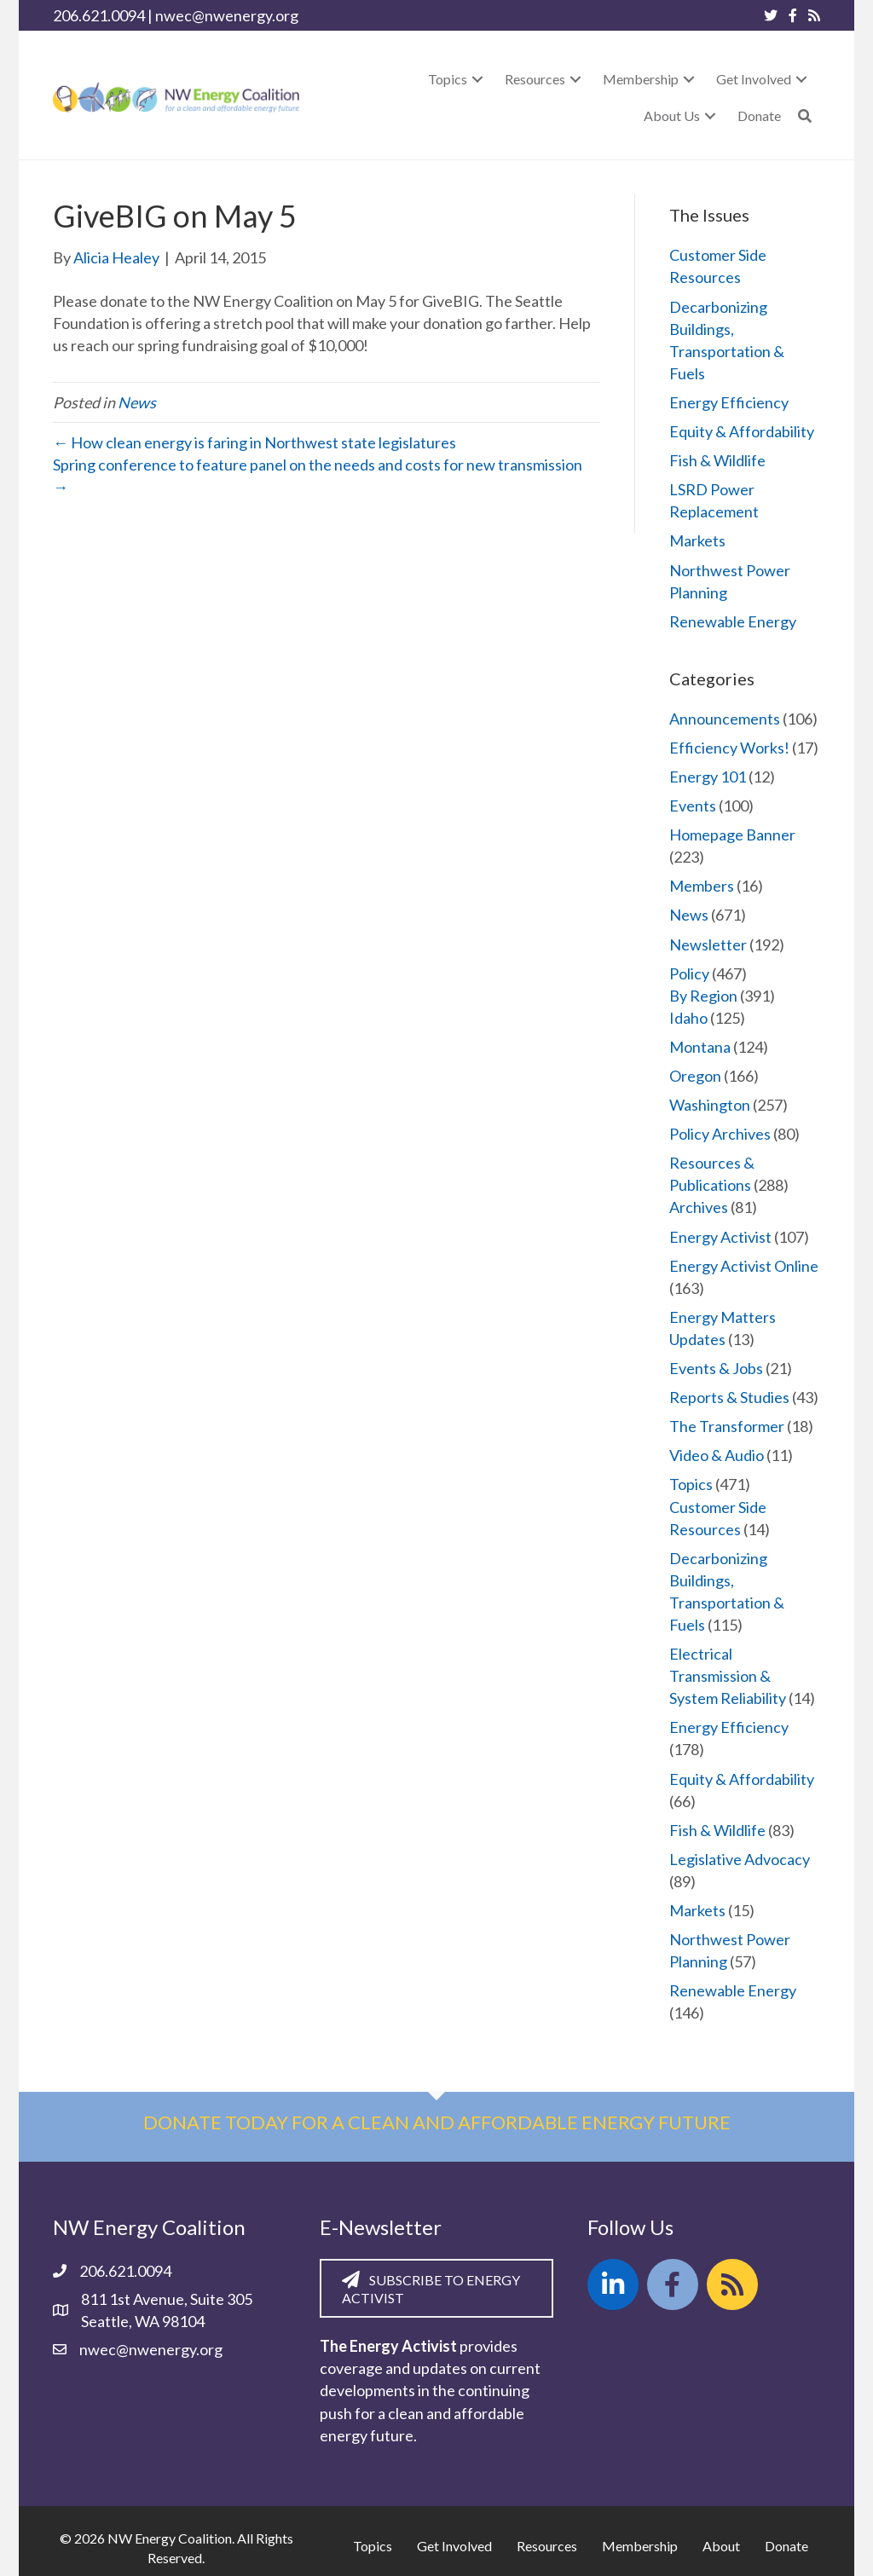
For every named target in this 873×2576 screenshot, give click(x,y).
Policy (689, 973)
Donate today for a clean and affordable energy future (437, 2122)
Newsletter (708, 944)
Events (692, 805)
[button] (477, 79)
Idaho (688, 1017)
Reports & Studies (729, 1397)
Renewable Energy (732, 621)
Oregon (695, 1075)
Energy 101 (707, 776)
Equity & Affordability (741, 431)
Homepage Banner (732, 834)
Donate (786, 2546)
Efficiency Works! (729, 747)
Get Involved (454, 2546)
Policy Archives (720, 1133)
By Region (703, 995)
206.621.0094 (99, 15)
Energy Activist (720, 1236)
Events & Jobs (716, 1368)
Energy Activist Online (743, 1265)
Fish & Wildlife (717, 460)
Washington (709, 1104)
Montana (700, 1046)
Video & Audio (716, 1455)
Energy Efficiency (729, 402)
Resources (547, 2546)
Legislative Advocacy (739, 1859)
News (137, 402)
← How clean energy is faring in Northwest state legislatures (254, 442)
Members (701, 885)
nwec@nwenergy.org (226, 15)
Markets (697, 540)
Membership (640, 2546)
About (721, 2546)
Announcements (724, 718)
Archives (698, 1207)
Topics (691, 1484)
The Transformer (726, 1426)
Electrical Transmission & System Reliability (727, 1675)
